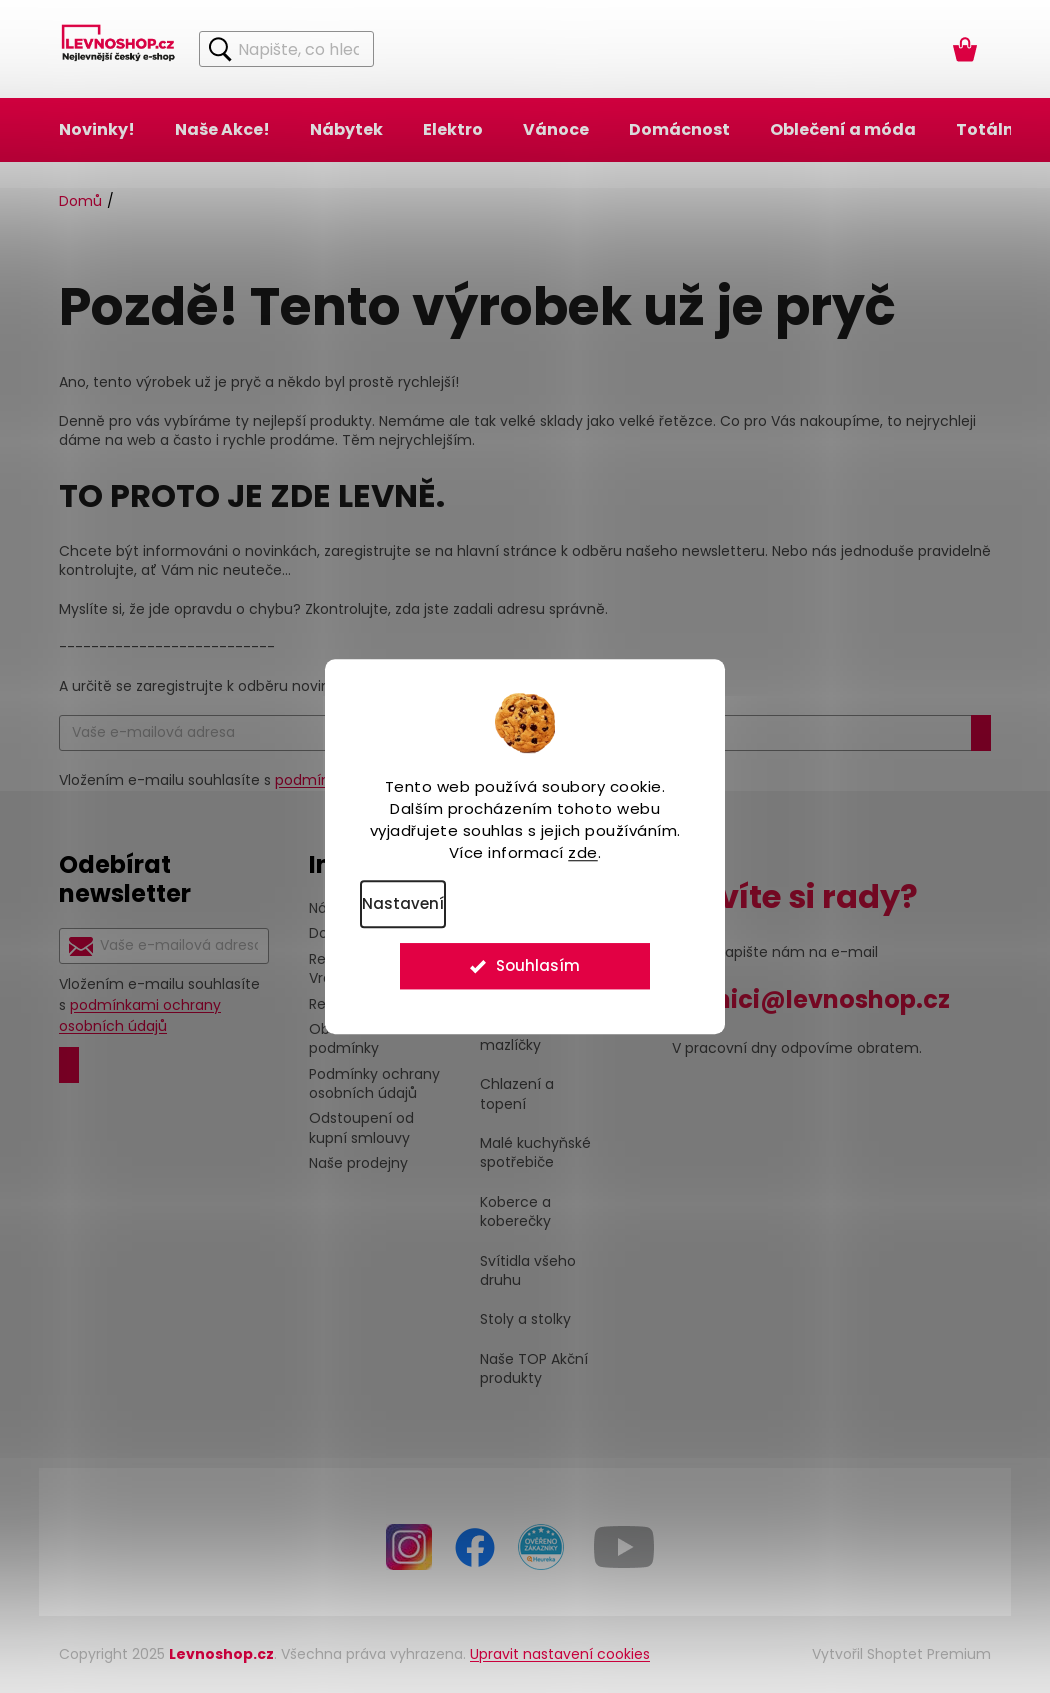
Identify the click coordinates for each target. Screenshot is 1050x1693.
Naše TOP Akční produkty (534, 1369)
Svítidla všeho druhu (528, 1271)
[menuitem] (97, 130)
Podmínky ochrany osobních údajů (374, 1083)
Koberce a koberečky (515, 1212)
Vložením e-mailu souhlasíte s (159, 1005)
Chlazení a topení (517, 1094)
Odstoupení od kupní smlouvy (361, 1127)
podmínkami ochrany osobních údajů (140, 1015)
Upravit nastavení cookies (560, 1654)
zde (583, 852)
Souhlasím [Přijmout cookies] (538, 970)
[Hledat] (286, 49)
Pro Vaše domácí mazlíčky (539, 1036)
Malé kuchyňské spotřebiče (535, 1153)
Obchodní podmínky (344, 1038)
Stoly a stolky (525, 1319)
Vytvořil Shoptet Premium (901, 1654)
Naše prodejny (358, 1163)
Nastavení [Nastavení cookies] (403, 903)
